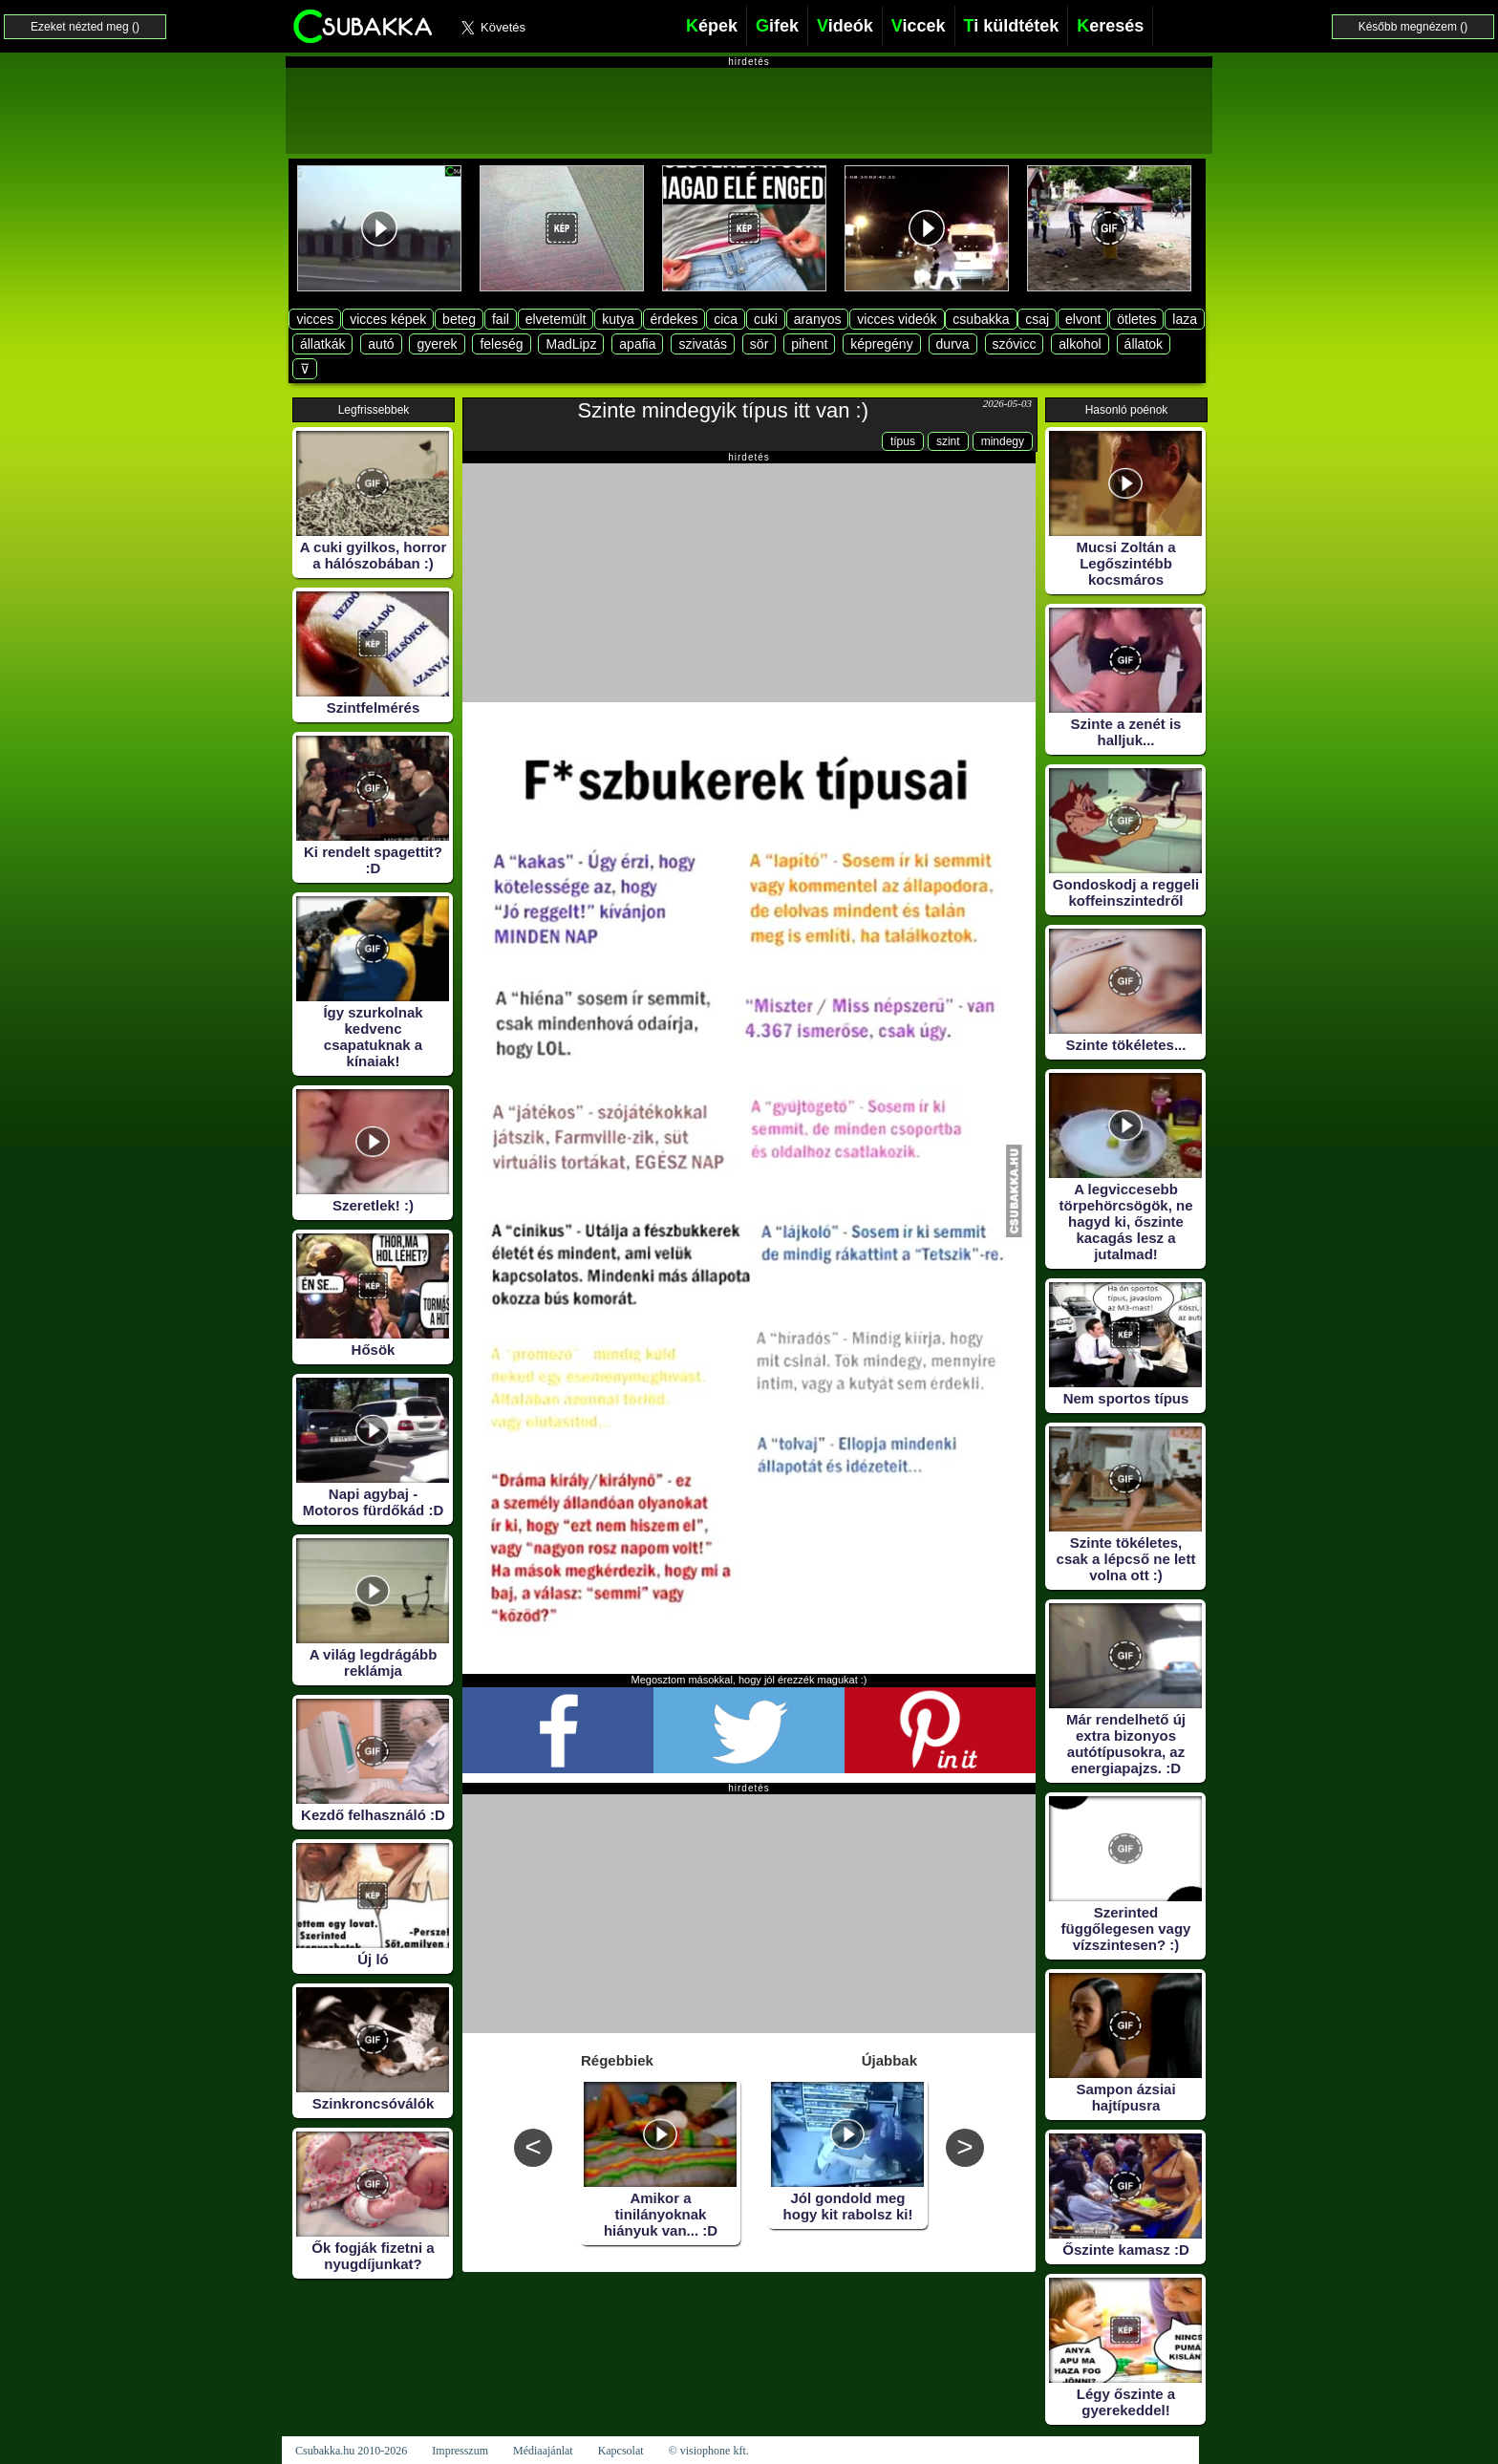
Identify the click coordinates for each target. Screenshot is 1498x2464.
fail (500, 319)
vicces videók (896, 319)
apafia (637, 344)
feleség (501, 344)
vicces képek (388, 319)
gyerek (437, 344)
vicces (314, 319)
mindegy (1002, 441)
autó (381, 344)
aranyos (818, 319)
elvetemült (556, 319)
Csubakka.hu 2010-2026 (351, 2450)
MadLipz (571, 344)
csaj (1037, 319)
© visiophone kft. (709, 2450)
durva (953, 344)
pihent (809, 344)
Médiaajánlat (543, 2450)
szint (948, 441)
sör (759, 344)
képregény (881, 344)
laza (1184, 319)
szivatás (702, 344)
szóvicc (1015, 344)
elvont (1083, 319)
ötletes (1136, 319)
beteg (459, 319)
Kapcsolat (621, 2450)
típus (902, 441)
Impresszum (460, 2450)
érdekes (674, 319)
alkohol (1080, 344)
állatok (1143, 344)
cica (726, 319)
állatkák (322, 344)
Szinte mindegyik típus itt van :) (723, 410)
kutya (617, 319)
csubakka (980, 319)
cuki (766, 319)
